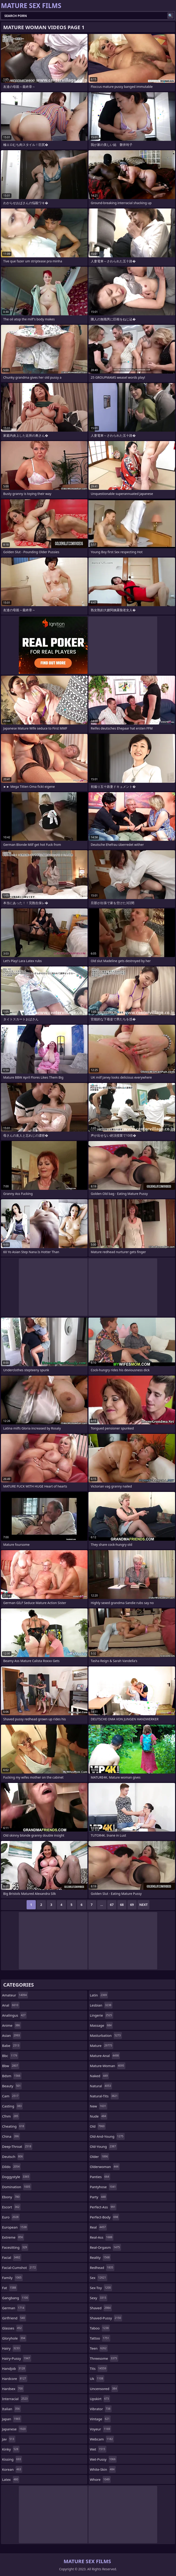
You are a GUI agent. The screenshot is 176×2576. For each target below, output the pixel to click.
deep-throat (17, 2146)
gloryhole (14, 2338)
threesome (104, 2358)
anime (11, 2025)
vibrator (101, 2408)
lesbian (101, 2005)
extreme (13, 2237)
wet (98, 2449)
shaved (101, 2307)
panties (100, 2176)
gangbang (15, 2297)
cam (10, 2096)
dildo (11, 2166)
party (98, 2196)
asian (11, 2035)
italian (11, 2408)
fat (9, 2287)
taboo (100, 2328)
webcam (102, 2439)
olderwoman (105, 2166)
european (15, 2227)
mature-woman (107, 2065)
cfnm (10, 2116)
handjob (14, 2368)
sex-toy (101, 2287)
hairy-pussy (16, 2358)
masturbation (106, 2035)
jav (8, 2439)
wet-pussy (103, 2459)
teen (99, 2348)
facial (11, 2257)
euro (11, 2217)
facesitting (15, 2247)
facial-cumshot (19, 2267)
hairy (11, 2348)
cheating (13, 2126)
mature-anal (105, 2055)
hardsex (13, 2388)
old (98, 2126)
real (98, 2227)
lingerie (101, 2015)
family (12, 2277)
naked (99, 2075)
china (11, 2136)
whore (100, 2479)
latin (99, 1995)
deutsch (13, 2156)
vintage (100, 2418)
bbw (10, 2065)
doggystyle (16, 2176)
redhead (102, 2267)
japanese (14, 2429)
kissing (12, 2459)
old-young (103, 2146)
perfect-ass (103, 2207)
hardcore (14, 2378)
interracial (15, 2398)
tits (98, 2368)
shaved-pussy (106, 2318)
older (99, 2156)
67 (112, 1904)
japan (11, 2418)
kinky (10, 2449)
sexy (98, 2297)
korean (12, 2469)
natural (101, 2085)
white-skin (103, 2469)
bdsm (12, 2075)
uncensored (104, 2388)
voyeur (100, 2429)
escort (11, 2207)
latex (10, 2479)
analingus (14, 2015)
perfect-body (104, 2217)
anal (10, 2005)
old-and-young (107, 2136)
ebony (11, 2196)
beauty (12, 2085)
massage (101, 2025)
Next (143, 1904)
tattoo (100, 2338)
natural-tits (104, 2096)
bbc (10, 2055)
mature (101, 2045)
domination (16, 2186)
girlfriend (14, 2318)
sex (98, 2277)
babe (11, 2045)
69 (132, 1904)
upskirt (100, 2398)
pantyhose (103, 2186)
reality (100, 2257)
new (98, 2106)
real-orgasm (105, 2247)
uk (97, 2378)
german (13, 2307)
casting (12, 2106)
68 (122, 1904)
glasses (12, 2328)
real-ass (101, 2237)
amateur (15, 1995)
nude (98, 2116)
